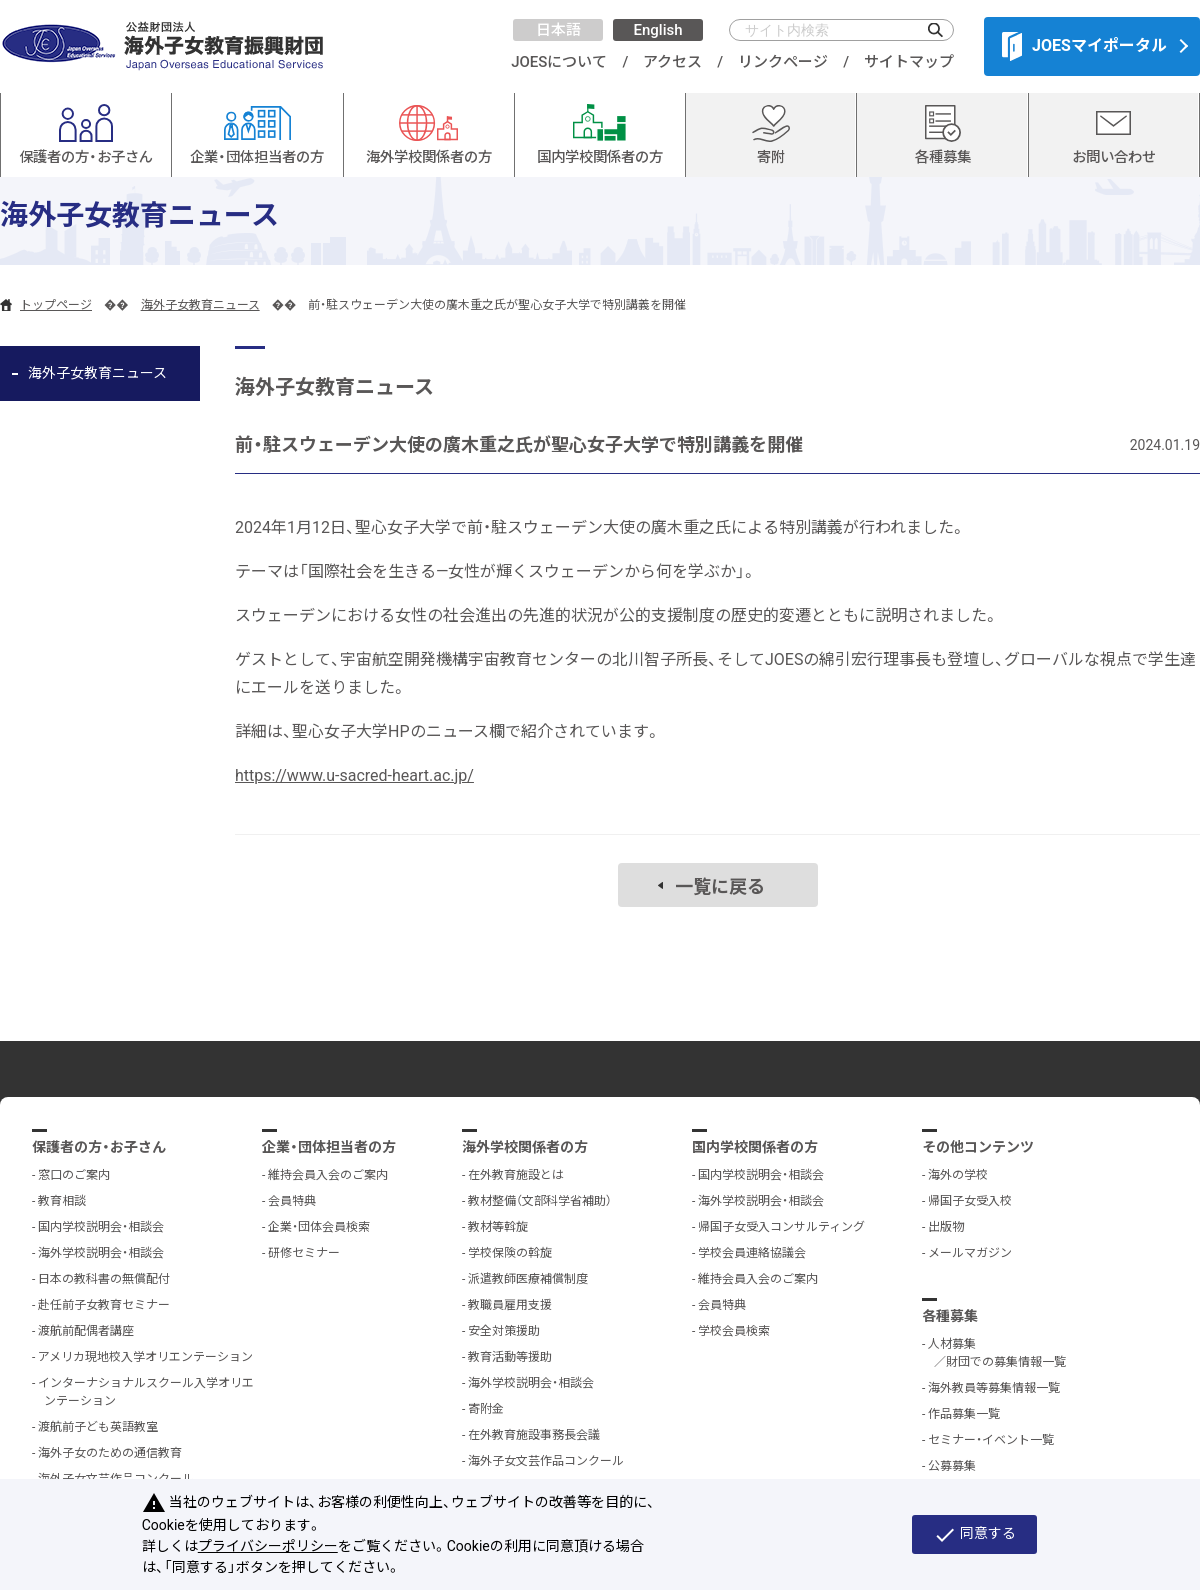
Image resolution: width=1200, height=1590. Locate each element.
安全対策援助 (504, 1331)
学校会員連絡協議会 (752, 1253)
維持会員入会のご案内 (328, 1175)
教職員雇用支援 (510, 1305)
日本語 (558, 30)
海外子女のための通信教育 (110, 1453)
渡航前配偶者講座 (86, 1331)
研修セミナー (304, 1253)
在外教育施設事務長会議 (534, 1435)
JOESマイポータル (1084, 46)
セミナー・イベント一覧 (991, 1440)
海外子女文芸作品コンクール (546, 1461)
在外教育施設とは (516, 1175)
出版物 (946, 1227)
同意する (974, 1535)
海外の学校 (958, 1175)
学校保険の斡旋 (510, 1253)
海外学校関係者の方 (525, 1147)
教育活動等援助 (510, 1357)
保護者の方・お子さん (99, 1147)
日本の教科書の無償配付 (104, 1279)
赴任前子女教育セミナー (104, 1305)
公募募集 (952, 1466)
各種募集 (950, 1316)
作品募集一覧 (964, 1414)
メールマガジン (970, 1253)
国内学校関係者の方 (755, 1147)
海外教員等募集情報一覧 (994, 1388)
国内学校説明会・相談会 (101, 1227)
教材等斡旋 (498, 1227)
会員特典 (292, 1201)
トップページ (56, 305)
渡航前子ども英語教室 (98, 1427)
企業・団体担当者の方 (329, 1147)
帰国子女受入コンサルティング (781, 1227)
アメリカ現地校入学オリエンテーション (145, 1357)
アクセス (672, 62)
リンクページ (783, 62)
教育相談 (62, 1201)
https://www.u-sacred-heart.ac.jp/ (354, 775)
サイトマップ (909, 62)
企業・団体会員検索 (319, 1227)
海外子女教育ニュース (200, 305)
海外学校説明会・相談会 (101, 1253)
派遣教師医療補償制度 (528, 1279)
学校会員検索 (734, 1331)
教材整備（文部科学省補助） (540, 1201)
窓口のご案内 (74, 1175)
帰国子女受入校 (970, 1201)
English (657, 30)
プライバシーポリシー (268, 1546)
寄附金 (486, 1409)
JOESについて (559, 62)
